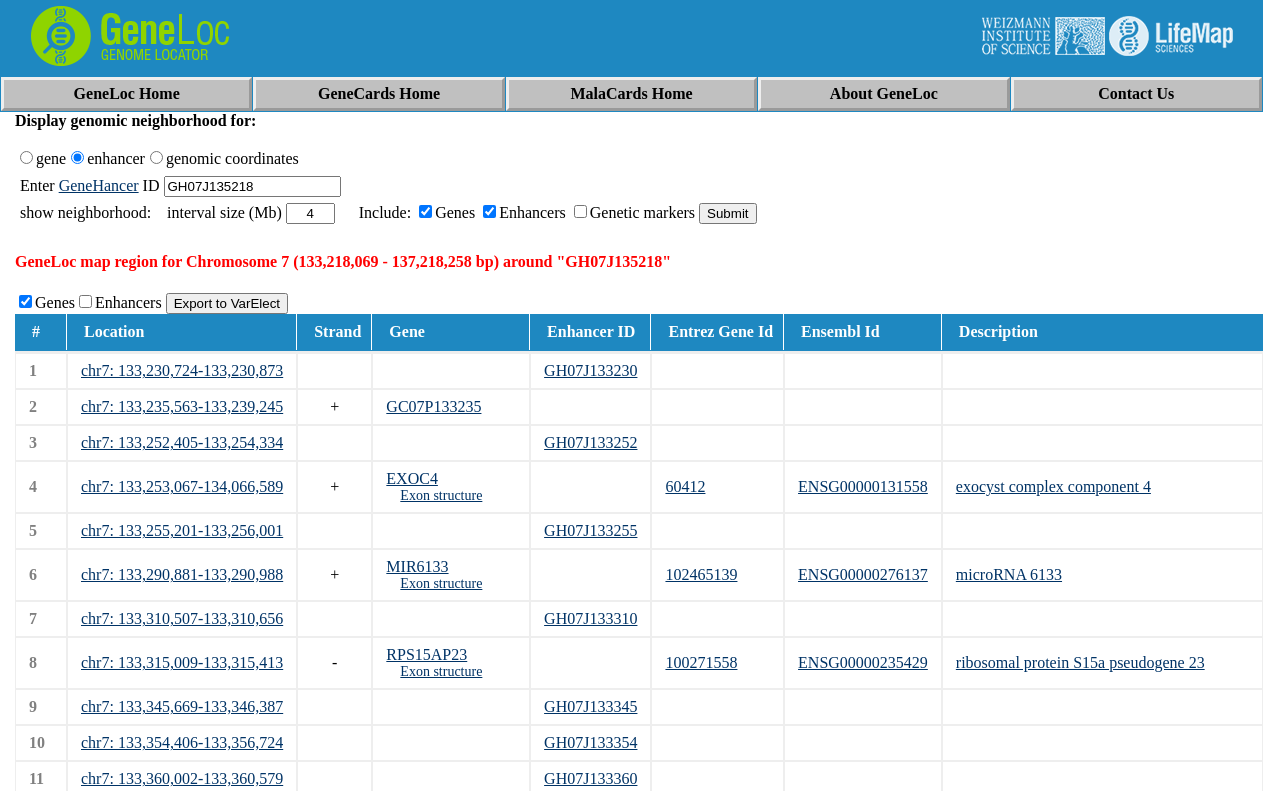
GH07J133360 (590, 778)
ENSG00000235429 (863, 662)
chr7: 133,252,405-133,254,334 (182, 442)
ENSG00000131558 (863, 486)
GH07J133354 (590, 742)
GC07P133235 (433, 406)
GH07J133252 (590, 442)
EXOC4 (412, 478)
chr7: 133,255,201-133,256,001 (182, 530)
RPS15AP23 (426, 654)
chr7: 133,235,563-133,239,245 (182, 406)
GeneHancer (99, 185)
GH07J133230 (590, 370)
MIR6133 (417, 566)
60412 (685, 486)
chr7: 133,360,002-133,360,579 (182, 778)
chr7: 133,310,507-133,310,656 (182, 618)
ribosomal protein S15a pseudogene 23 (1080, 662)
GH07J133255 (590, 530)
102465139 (701, 574)
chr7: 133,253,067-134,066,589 (182, 486)
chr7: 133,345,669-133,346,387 (182, 706)
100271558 (701, 662)
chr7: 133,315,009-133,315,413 (182, 662)
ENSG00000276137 (863, 574)
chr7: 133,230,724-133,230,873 (182, 370)
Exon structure (441, 495)
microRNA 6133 (1009, 574)
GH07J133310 (590, 618)
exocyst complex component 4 (1053, 486)
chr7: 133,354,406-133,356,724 (182, 742)
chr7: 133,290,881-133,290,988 (182, 574)
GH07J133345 (590, 706)
